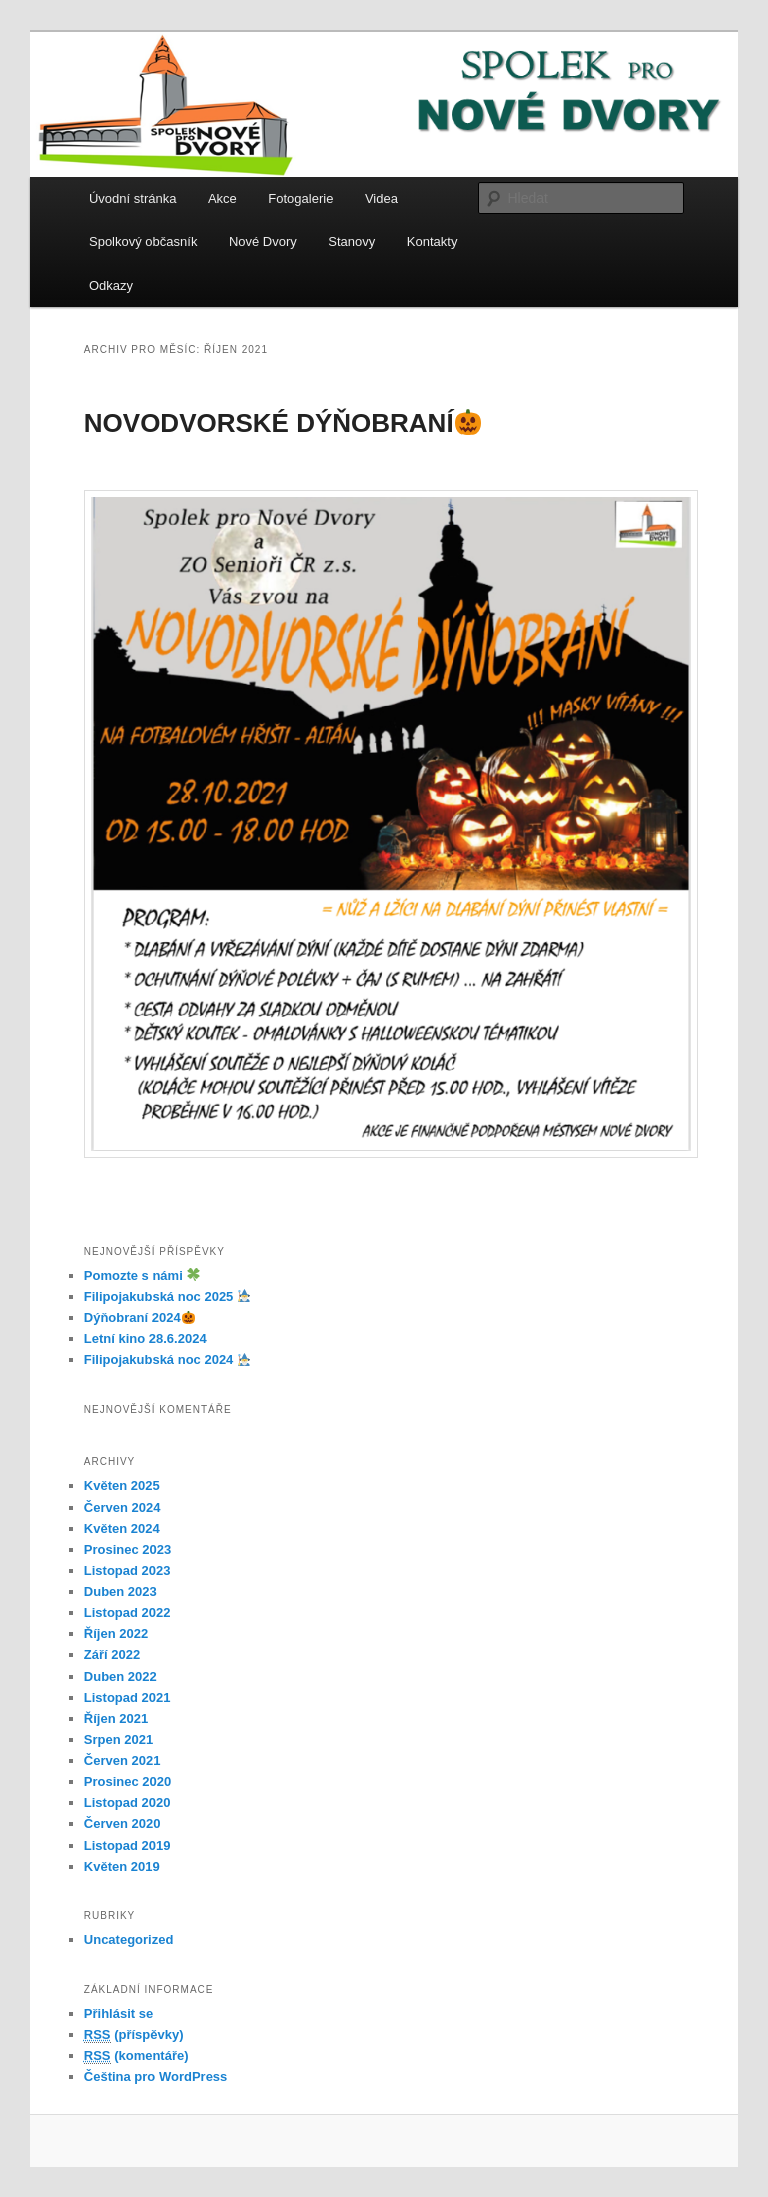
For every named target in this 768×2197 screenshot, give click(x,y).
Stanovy (351, 241)
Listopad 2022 (127, 1612)
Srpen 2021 (118, 1739)
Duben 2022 (120, 1676)
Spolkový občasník (143, 241)
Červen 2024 (122, 1507)
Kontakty (432, 241)
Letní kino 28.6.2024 (145, 1338)
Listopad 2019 (127, 1845)
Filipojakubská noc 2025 (167, 1296)
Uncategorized (129, 1939)
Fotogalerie (300, 198)
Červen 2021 (122, 1760)
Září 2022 (112, 1654)
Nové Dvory (263, 241)
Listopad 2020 (127, 1802)
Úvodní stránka (132, 198)
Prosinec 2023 (127, 1549)
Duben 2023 (120, 1591)
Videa (381, 198)
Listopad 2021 (127, 1697)
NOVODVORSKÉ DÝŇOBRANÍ (283, 423)
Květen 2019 (122, 1866)
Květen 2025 (122, 1485)
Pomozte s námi (142, 1275)
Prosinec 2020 (127, 1781)
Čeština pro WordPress (156, 2076)
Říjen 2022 (116, 1633)
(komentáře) (136, 2056)
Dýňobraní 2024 (139, 1317)
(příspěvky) (134, 2035)
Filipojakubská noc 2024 (167, 1359)
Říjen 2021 (116, 1718)
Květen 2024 (122, 1528)
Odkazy (111, 285)
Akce (222, 198)
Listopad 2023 (127, 1570)
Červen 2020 (122, 1823)
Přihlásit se (118, 2013)
